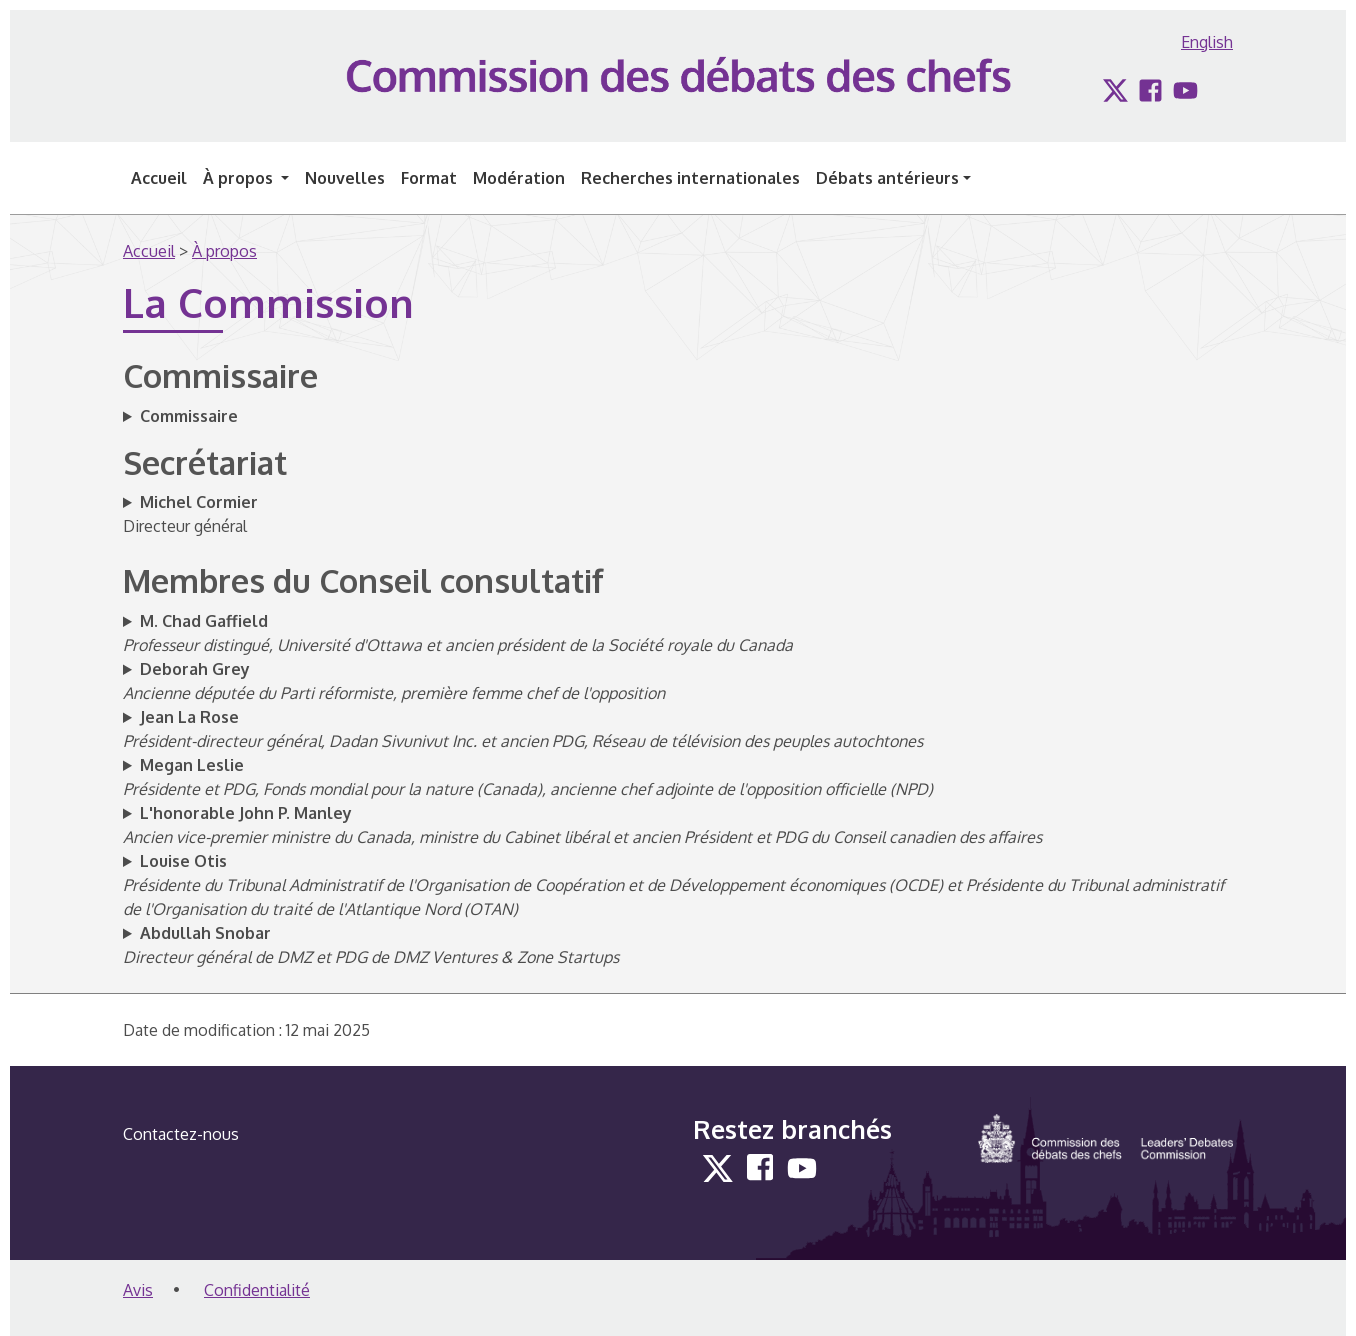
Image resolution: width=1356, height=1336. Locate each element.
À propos (240, 178)
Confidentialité (257, 1290)
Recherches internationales (690, 178)
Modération (519, 178)
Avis (138, 1290)
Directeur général (190, 514)
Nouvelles (345, 178)
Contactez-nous (181, 1134)
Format (429, 178)
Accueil (159, 178)
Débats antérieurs (887, 178)
